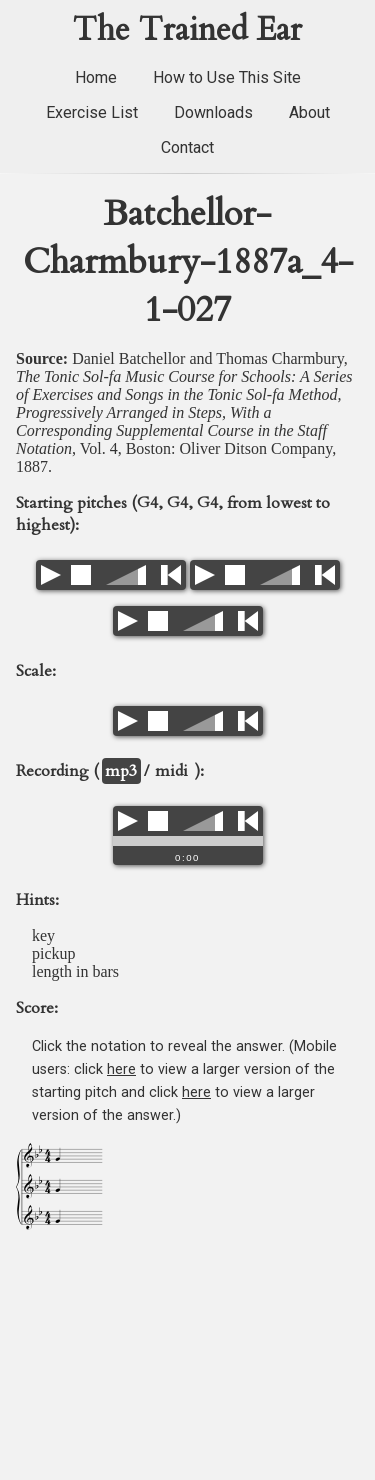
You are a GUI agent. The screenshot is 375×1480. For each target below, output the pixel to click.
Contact (187, 147)
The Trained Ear (187, 30)
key (43, 935)
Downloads (213, 112)
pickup (54, 953)
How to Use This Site (227, 77)
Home (96, 77)
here (121, 1069)
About (309, 112)
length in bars (75, 971)
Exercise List (92, 112)
